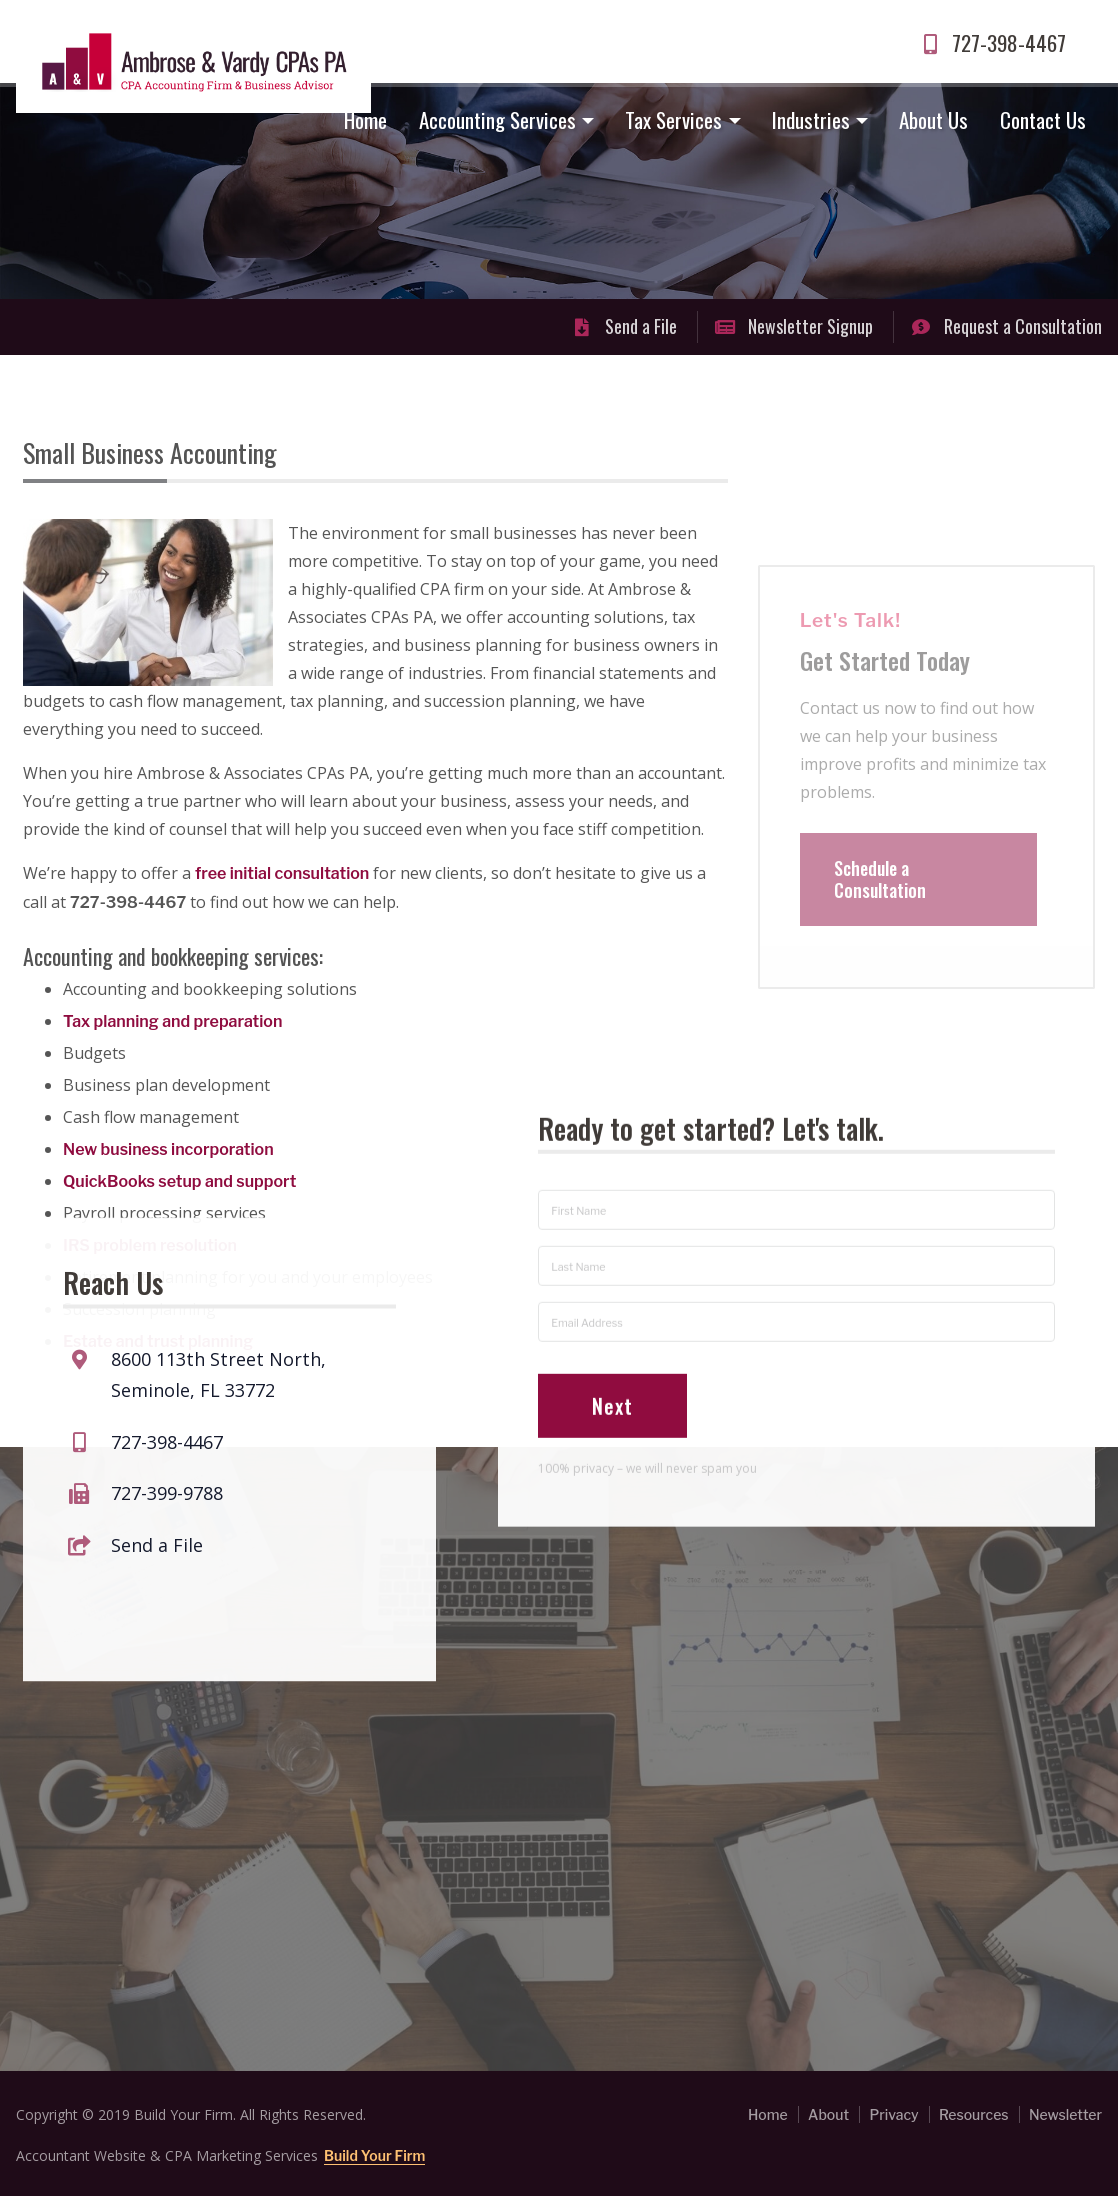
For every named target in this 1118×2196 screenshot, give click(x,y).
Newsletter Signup (794, 326)
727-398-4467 (992, 42)
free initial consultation (282, 873)
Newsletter (1065, 2114)
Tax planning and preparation (172, 1021)
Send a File (624, 326)
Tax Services (673, 119)
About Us (933, 119)
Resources (974, 2114)
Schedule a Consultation (880, 914)
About (828, 2114)
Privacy (893, 2114)
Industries (811, 119)
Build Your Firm (374, 2155)
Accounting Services (497, 119)
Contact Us (1043, 119)
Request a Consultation (1006, 326)
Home (365, 119)
